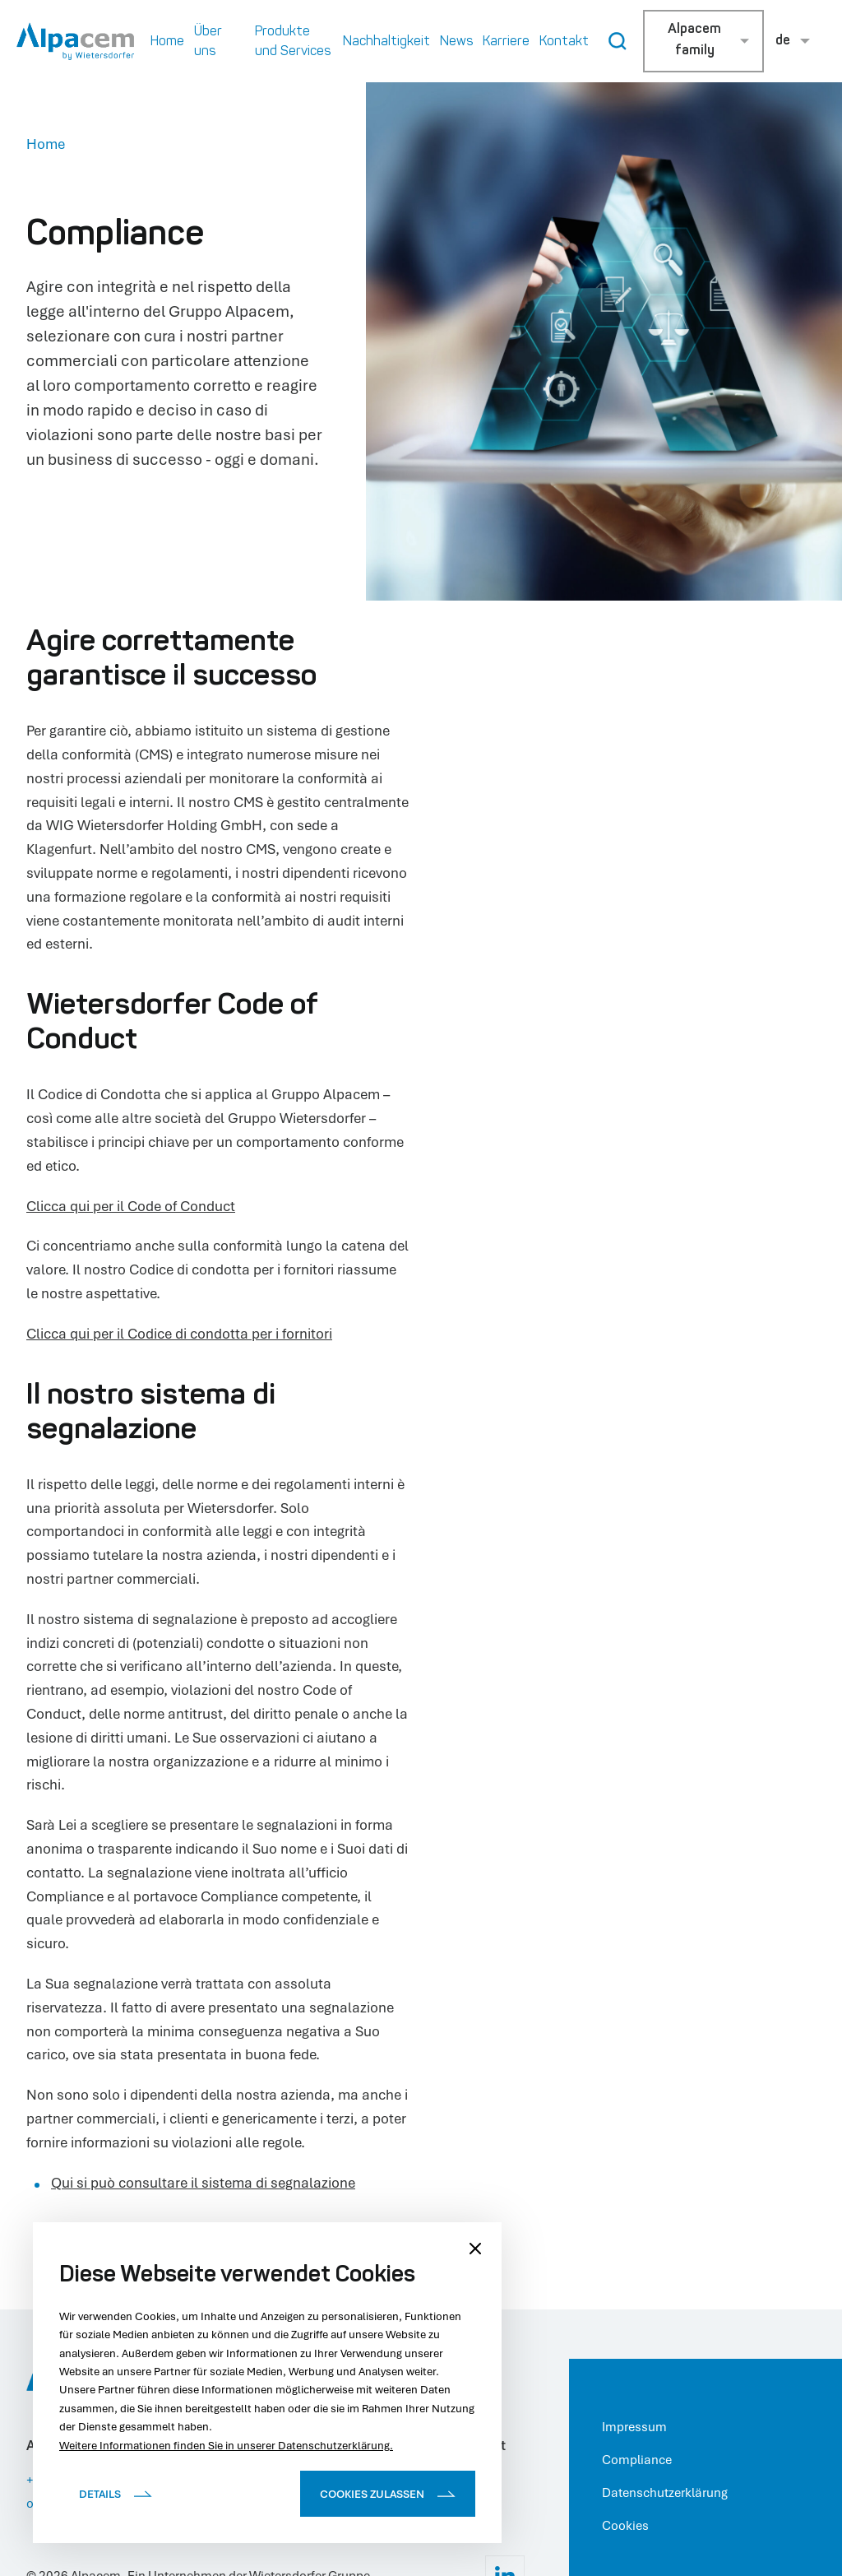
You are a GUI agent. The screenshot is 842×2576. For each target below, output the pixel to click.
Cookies (625, 2525)
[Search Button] (617, 41)
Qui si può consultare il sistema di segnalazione (203, 2182)
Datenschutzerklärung (665, 2492)
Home (45, 143)
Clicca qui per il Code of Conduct (130, 1205)
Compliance (637, 2459)
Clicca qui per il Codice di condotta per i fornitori (179, 1333)
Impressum (634, 2426)
